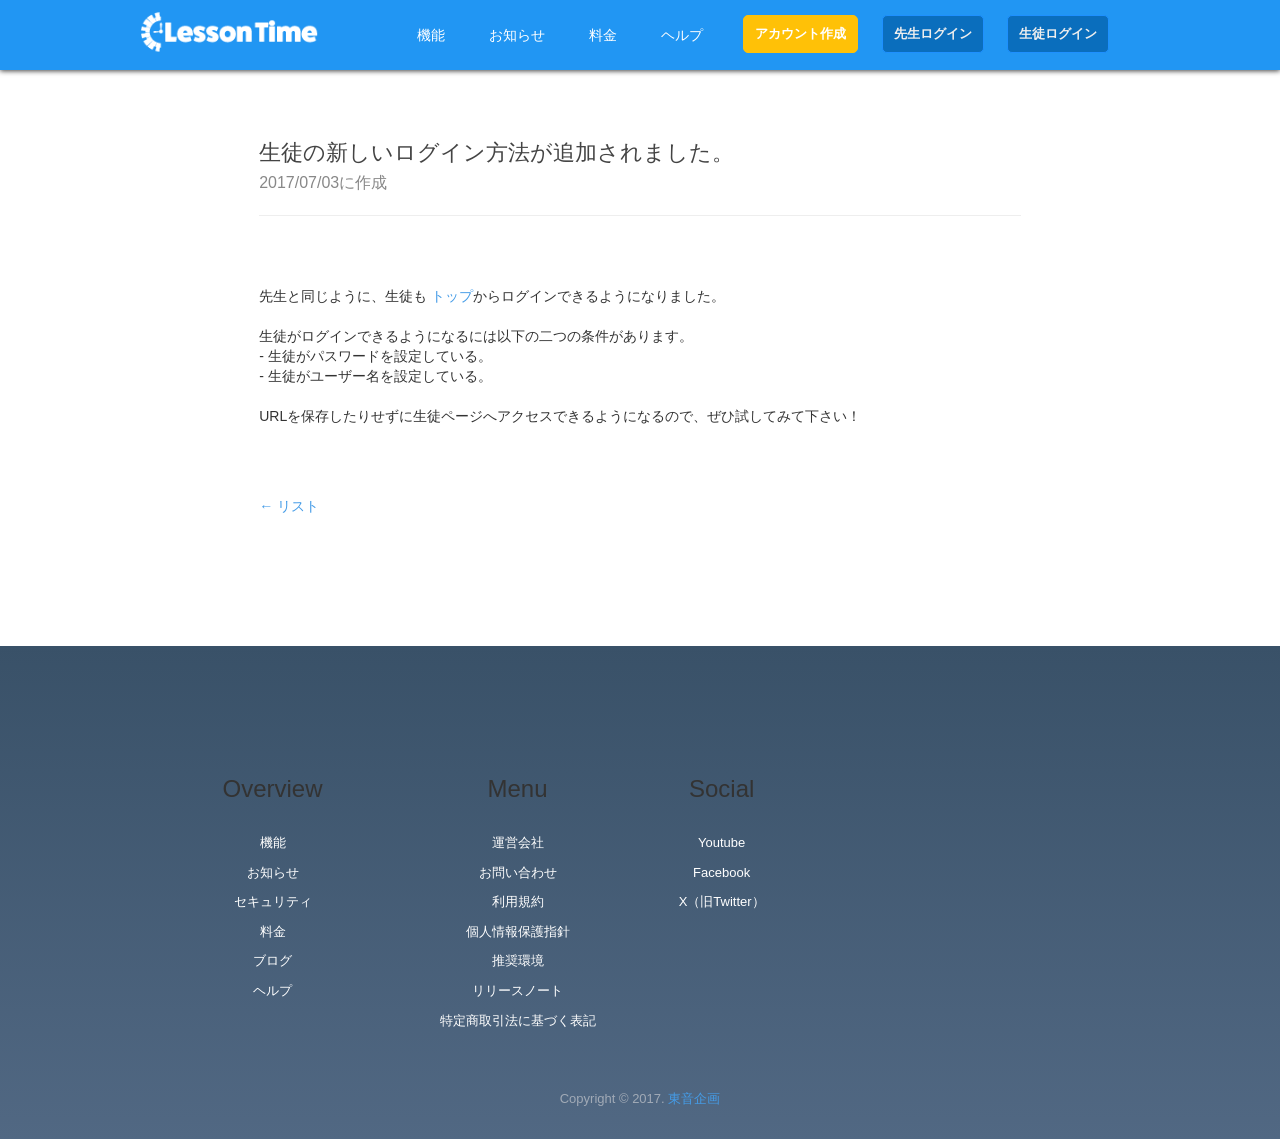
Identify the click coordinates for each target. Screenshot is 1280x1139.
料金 (603, 35)
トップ (452, 296)
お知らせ (517, 35)
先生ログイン (933, 33)
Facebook (721, 872)
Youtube (721, 842)
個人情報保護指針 (518, 931)
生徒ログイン (1058, 33)
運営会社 (518, 842)
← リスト (289, 506)
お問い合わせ (518, 872)
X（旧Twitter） (722, 901)
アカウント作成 (800, 33)
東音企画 (694, 1098)
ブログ (272, 960)
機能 (431, 35)
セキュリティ (273, 901)
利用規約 (518, 901)
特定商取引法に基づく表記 (518, 1020)
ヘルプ (682, 35)
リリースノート (517, 990)
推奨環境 (518, 960)
